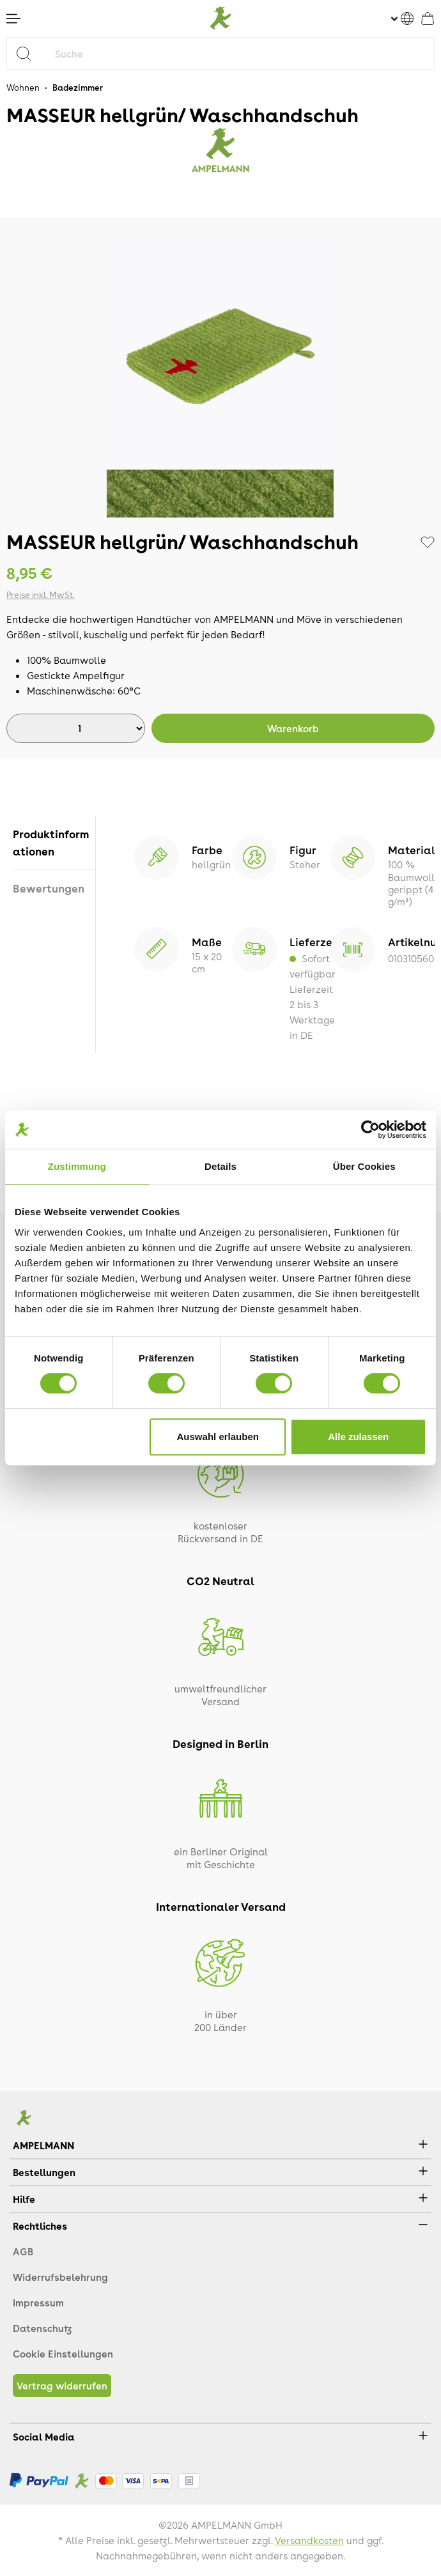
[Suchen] (28, 53)
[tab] (54, 843)
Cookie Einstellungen (63, 2353)
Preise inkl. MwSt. (40, 594)
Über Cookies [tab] (364, 1166)
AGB (23, 2251)
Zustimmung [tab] (77, 1166)
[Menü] (13, 19)
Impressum (38, 2302)
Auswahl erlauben (218, 1436)
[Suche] (241, 53)
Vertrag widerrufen (62, 2385)
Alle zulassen (358, 1436)
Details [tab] (220, 1166)
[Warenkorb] (427, 19)
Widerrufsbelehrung (60, 2277)
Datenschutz (42, 2328)
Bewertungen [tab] (48, 888)
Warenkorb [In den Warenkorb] (293, 728)
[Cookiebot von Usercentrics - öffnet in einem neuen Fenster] (370, 1129)
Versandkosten (309, 2540)
